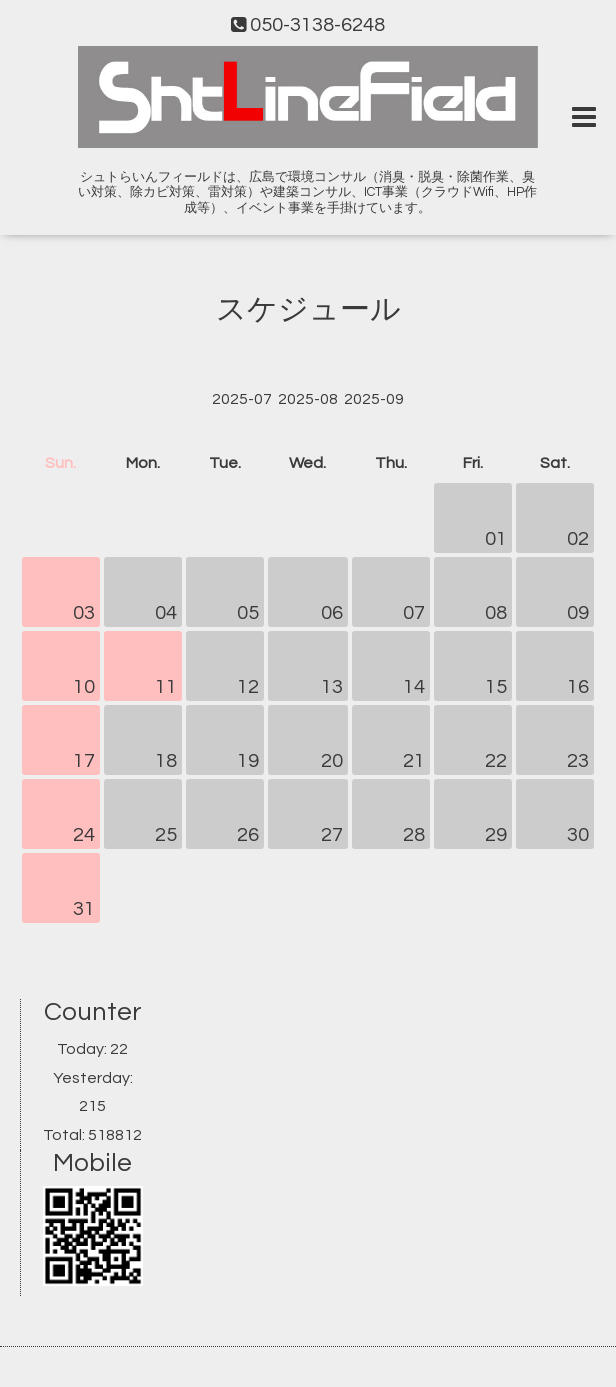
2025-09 (374, 399)
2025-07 (242, 399)
